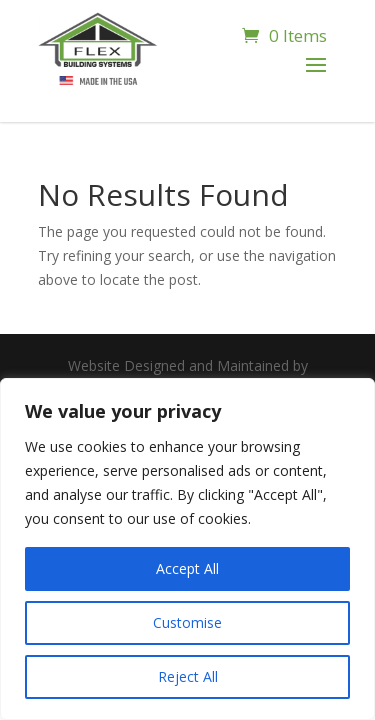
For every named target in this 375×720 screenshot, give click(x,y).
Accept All (187, 568)
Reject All (188, 676)
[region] (187, 549)
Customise (187, 622)
